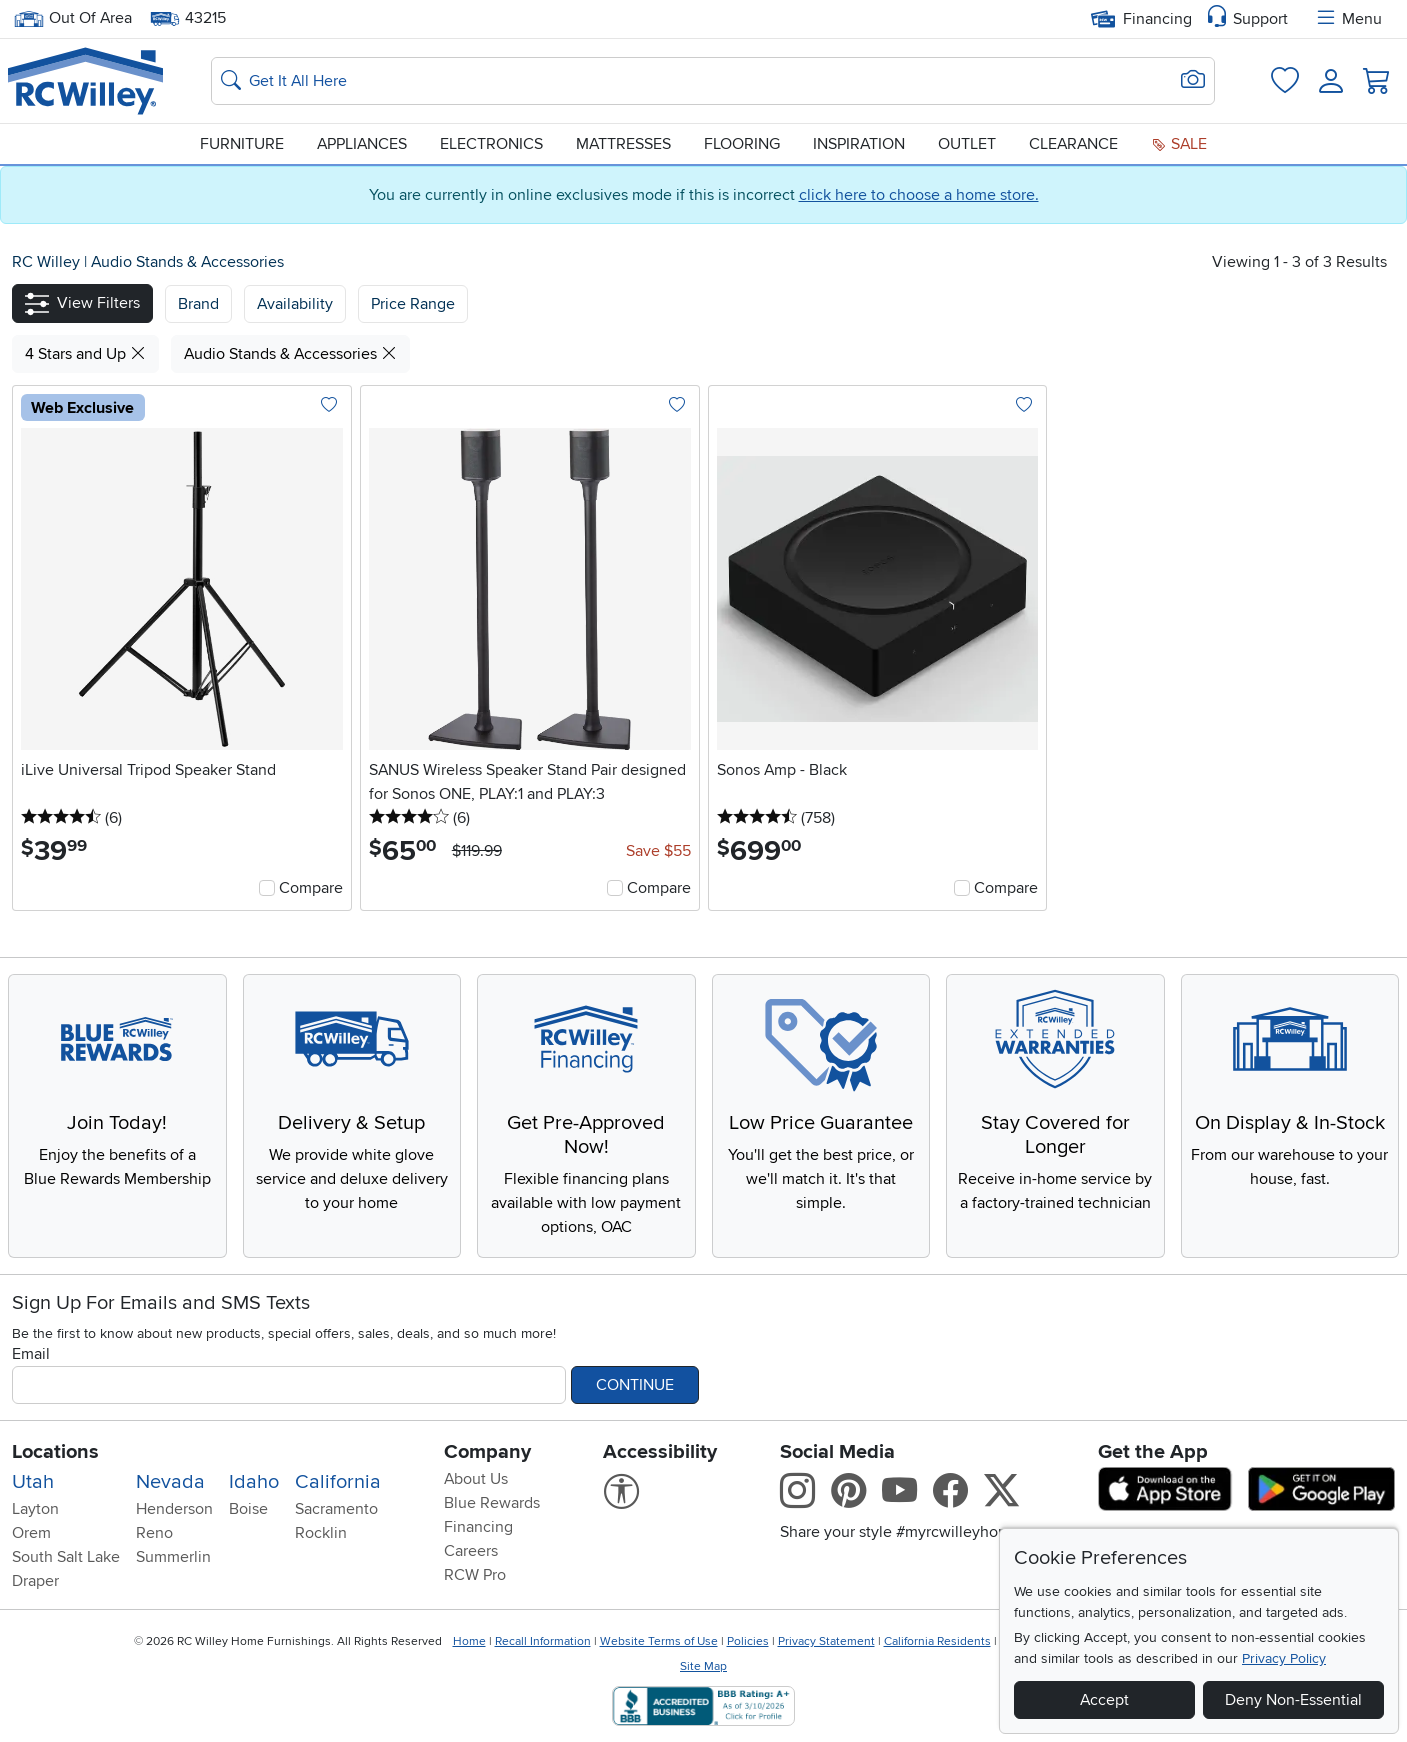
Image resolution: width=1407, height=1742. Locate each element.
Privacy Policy (1284, 1658)
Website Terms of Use (659, 1641)
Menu (1348, 19)
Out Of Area (73, 18)
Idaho (254, 1482)
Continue (635, 1385)
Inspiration (859, 144)
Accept (1104, 1700)
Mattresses (623, 144)
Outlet (967, 144)
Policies (748, 1641)
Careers (471, 1551)
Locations (55, 1452)
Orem (31, 1533)
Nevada (170, 1482)
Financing (1141, 19)
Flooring (742, 144)
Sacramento (336, 1509)
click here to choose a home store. (919, 195)
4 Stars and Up (85, 354)
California (338, 1482)
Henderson (174, 1509)
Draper (35, 1581)
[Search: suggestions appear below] (713, 81)
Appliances (362, 144)
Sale (1179, 144)
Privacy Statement (826, 1641)
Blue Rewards (492, 1503)
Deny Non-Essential (1293, 1700)
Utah (33, 1482)
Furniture (242, 144)
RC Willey (46, 262)
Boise (248, 1509)
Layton (35, 1509)
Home (469, 1641)
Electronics (491, 144)
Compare (311, 888)
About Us (476, 1479)
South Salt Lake (66, 1557)
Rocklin (321, 1533)
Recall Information (543, 1641)
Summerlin (173, 1557)
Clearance (1073, 144)
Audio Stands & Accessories (187, 262)
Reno (154, 1533)
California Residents (937, 1641)
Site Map (703, 1666)
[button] (82, 303)
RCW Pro (475, 1575)
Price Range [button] (413, 304)
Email (31, 1354)
